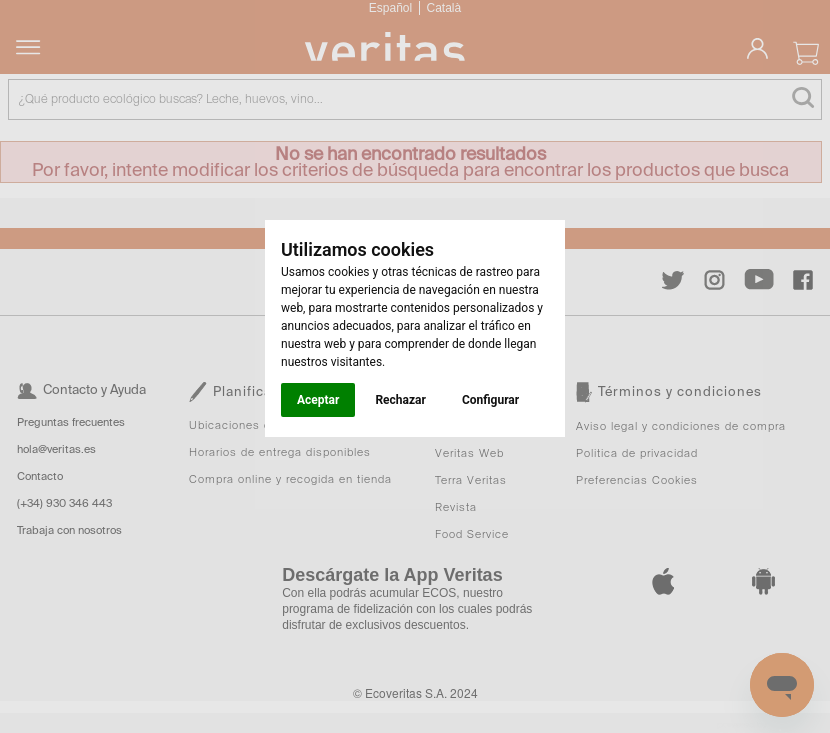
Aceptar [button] (318, 400)
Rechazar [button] (400, 400)
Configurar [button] (490, 400)
